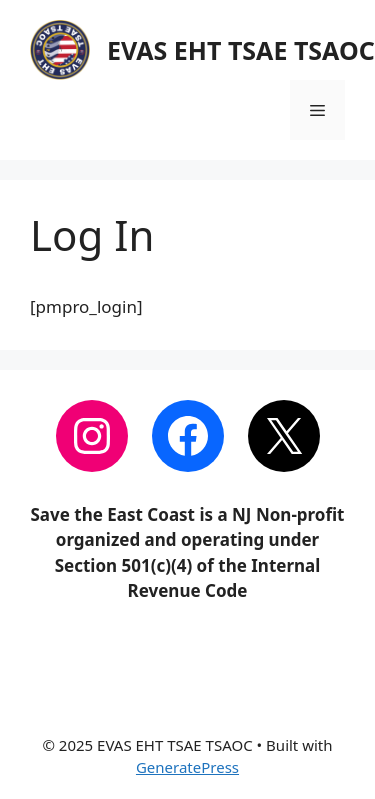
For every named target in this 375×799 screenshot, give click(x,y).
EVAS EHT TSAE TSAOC (241, 50)
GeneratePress (187, 767)
